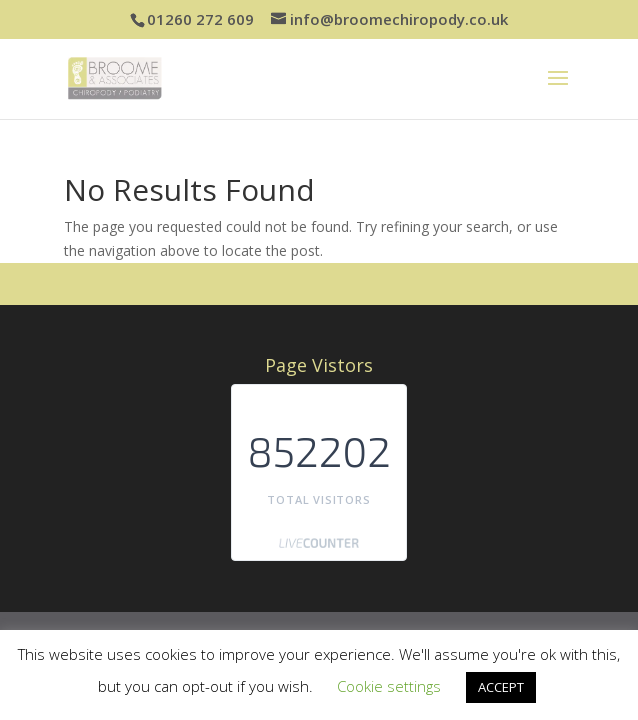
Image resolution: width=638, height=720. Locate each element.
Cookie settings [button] (389, 686)
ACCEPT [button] (501, 687)
